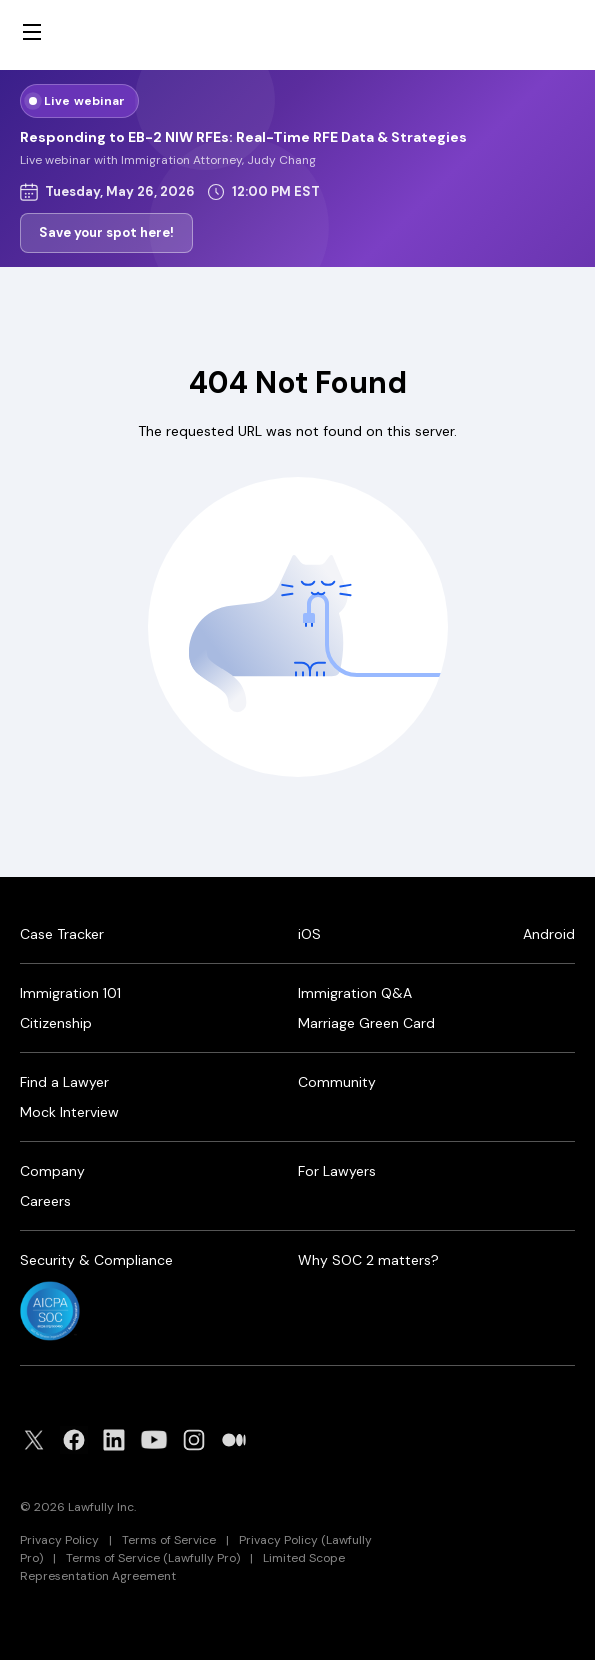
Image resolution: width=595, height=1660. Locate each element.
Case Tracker (62, 934)
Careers (45, 1201)
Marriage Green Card (366, 1023)
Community (337, 1082)
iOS (309, 934)
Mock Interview (69, 1112)
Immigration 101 (70, 993)
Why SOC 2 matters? (368, 1260)
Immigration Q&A (355, 993)
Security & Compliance (96, 1260)
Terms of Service (169, 1540)
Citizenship (56, 1023)
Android (549, 934)
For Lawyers (337, 1171)
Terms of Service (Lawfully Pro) (153, 1558)
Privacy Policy (59, 1540)
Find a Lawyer (64, 1082)
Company (52, 1171)
